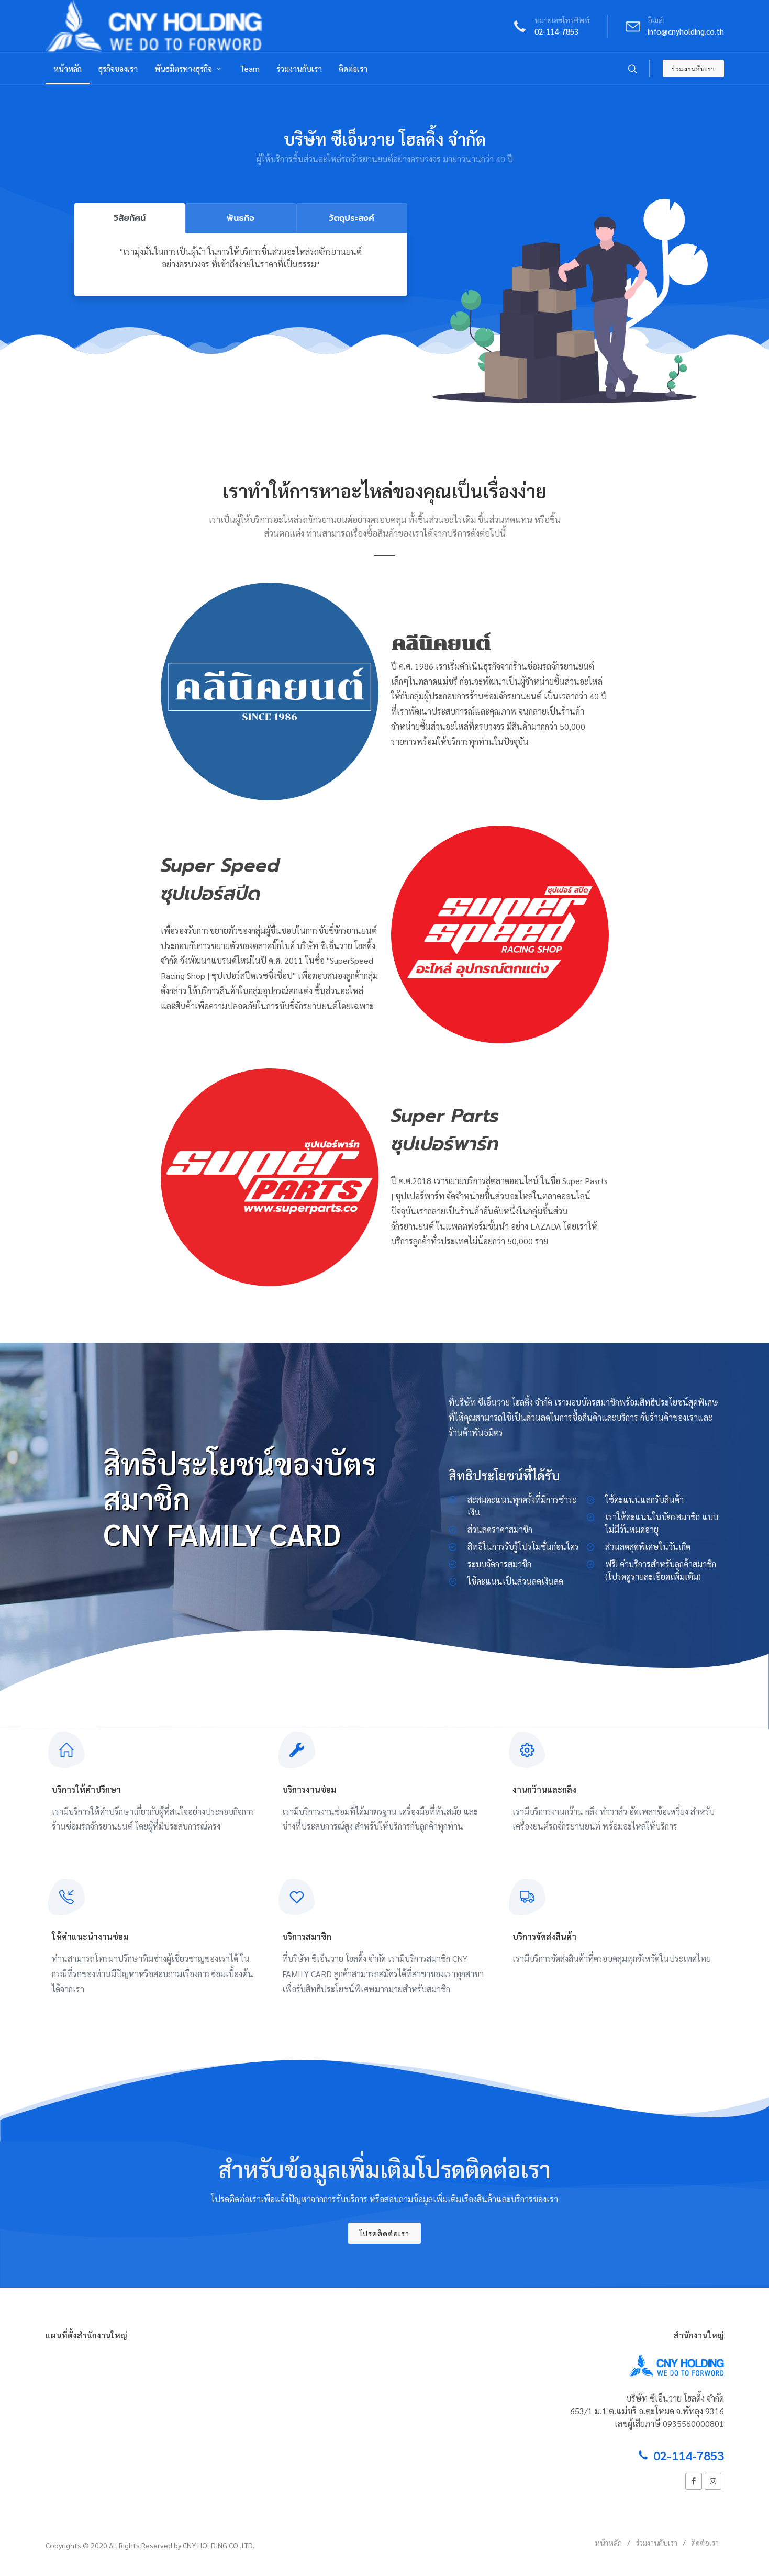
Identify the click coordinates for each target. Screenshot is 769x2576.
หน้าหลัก (608, 2542)
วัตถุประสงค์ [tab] (351, 218)
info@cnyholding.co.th (686, 31)
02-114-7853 (556, 31)
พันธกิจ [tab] (240, 218)
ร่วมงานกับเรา (693, 68)
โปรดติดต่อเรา (384, 2233)
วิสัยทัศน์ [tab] (130, 218)
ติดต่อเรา (705, 2542)
